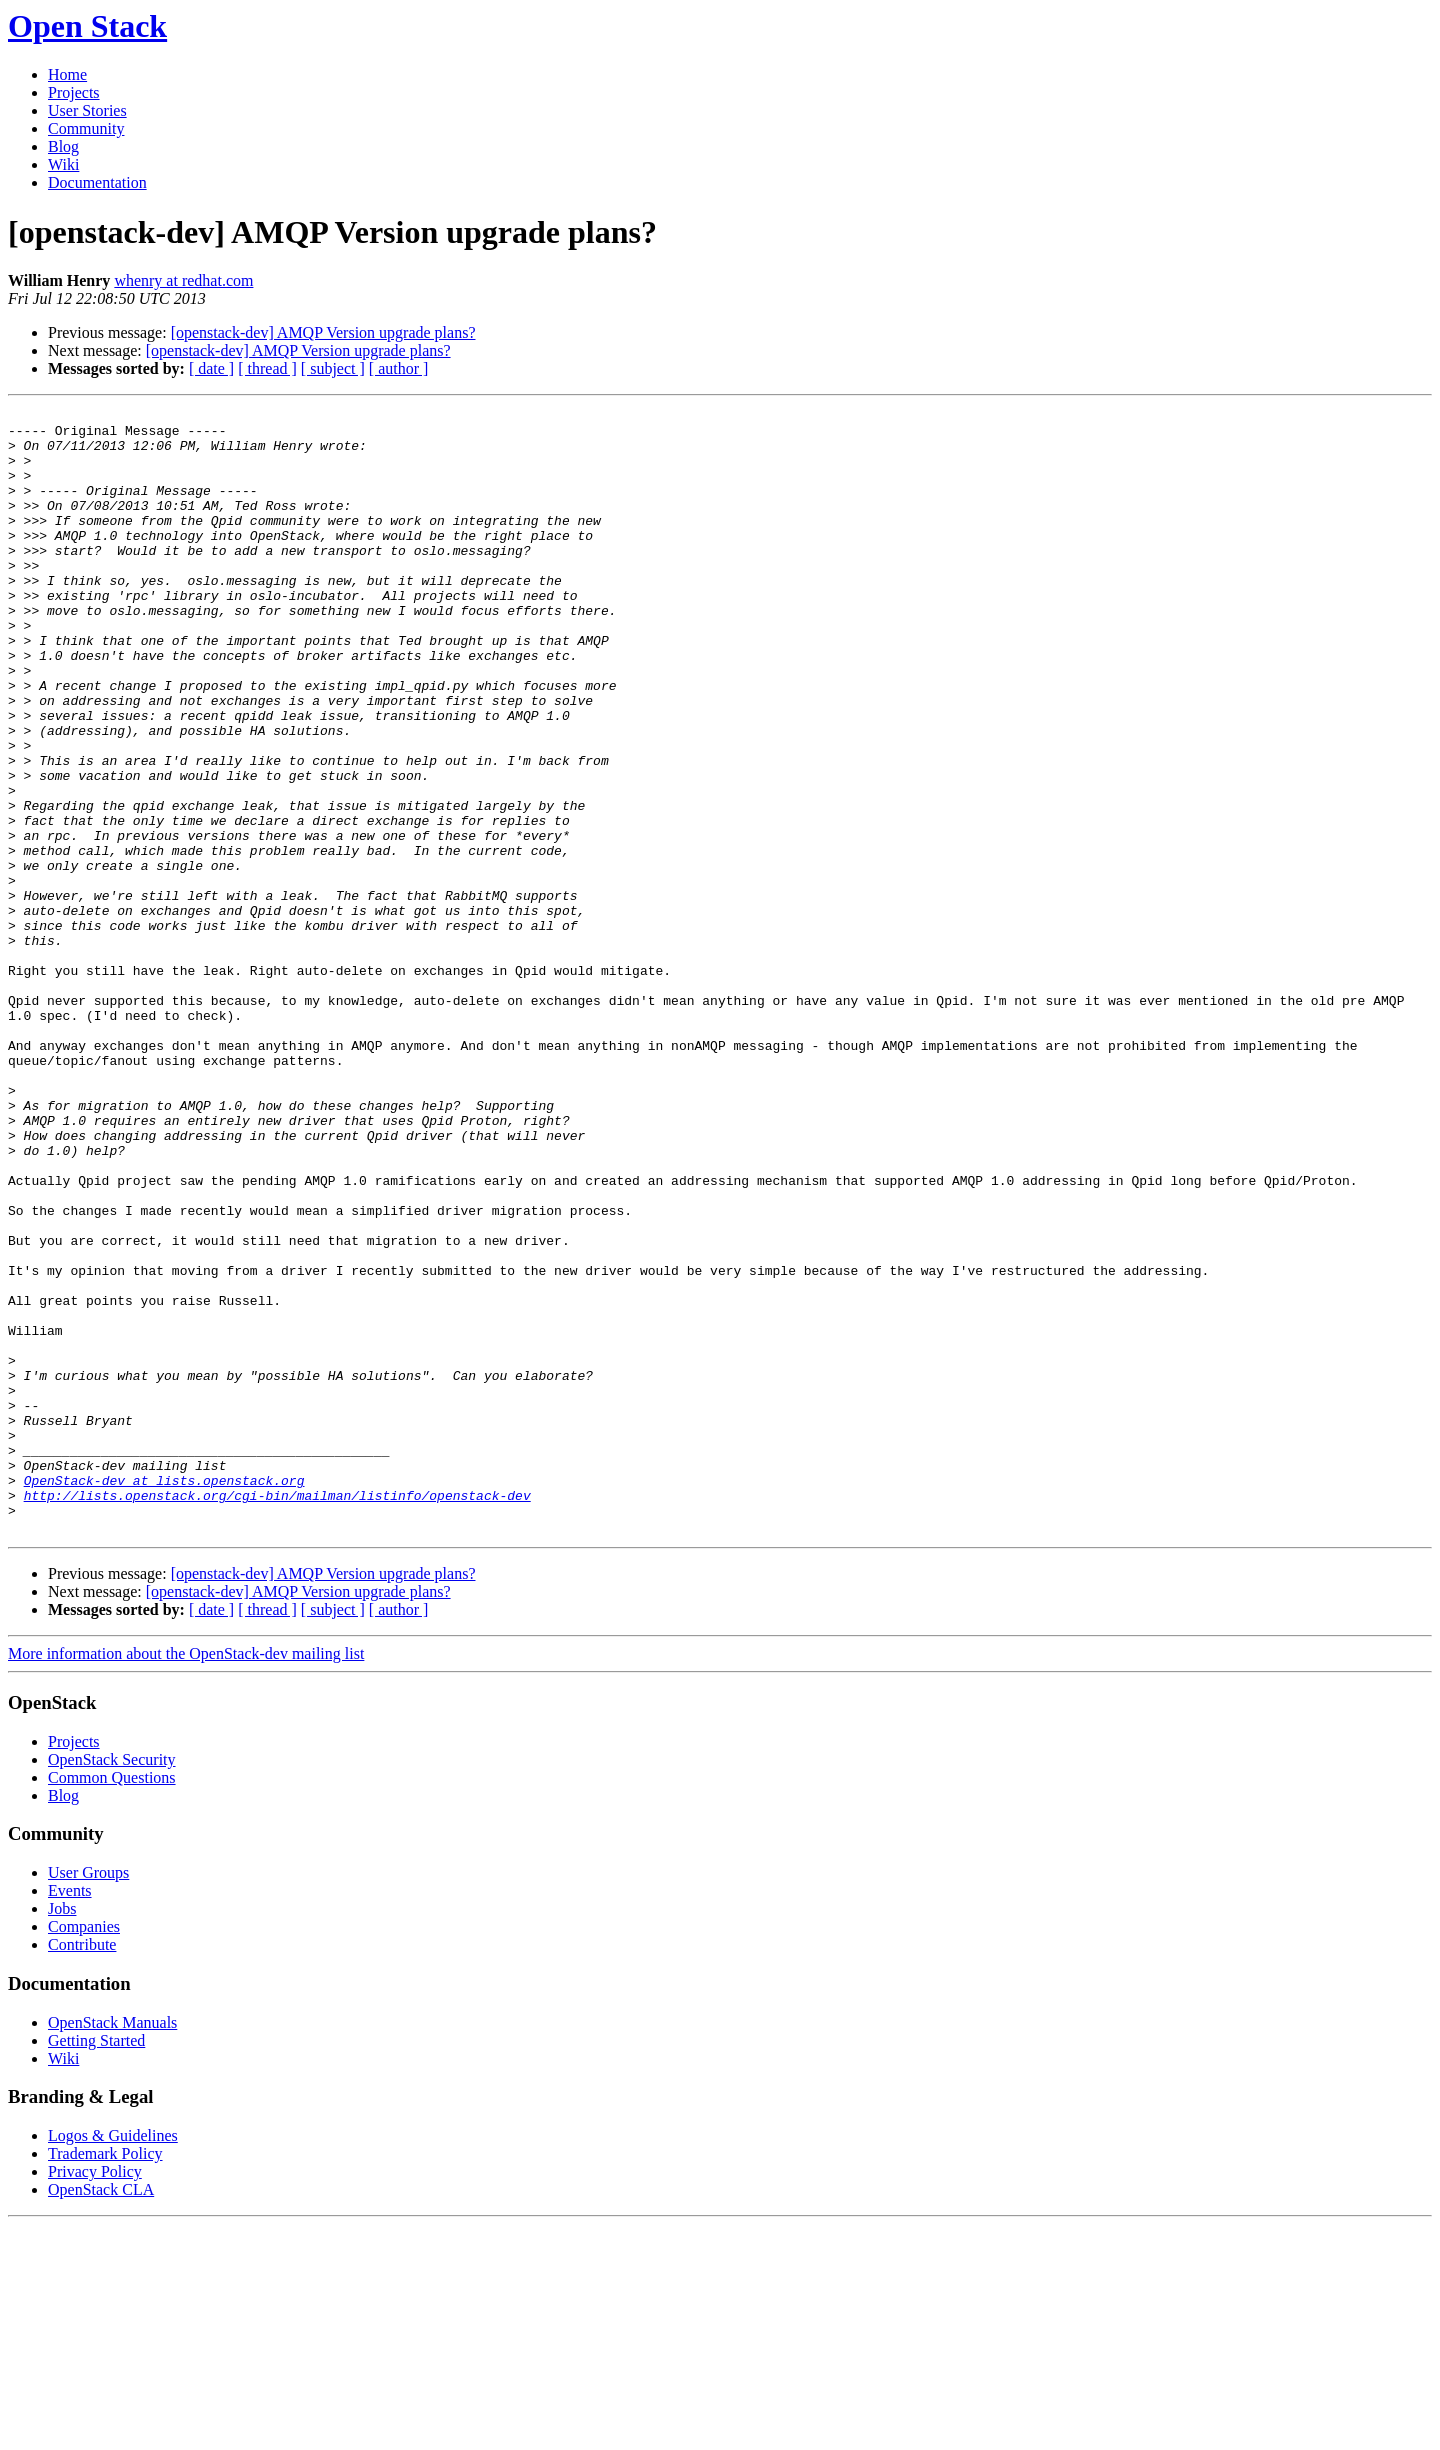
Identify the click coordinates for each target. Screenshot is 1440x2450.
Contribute (82, 2169)
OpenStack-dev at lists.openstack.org (164, 1696)
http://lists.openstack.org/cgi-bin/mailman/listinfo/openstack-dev (277, 1714)
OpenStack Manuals (112, 2247)
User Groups (88, 2097)
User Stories (87, 110)
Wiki (63, 164)
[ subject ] (333, 368)
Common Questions (112, 2002)
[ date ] (211, 368)
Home (67, 74)
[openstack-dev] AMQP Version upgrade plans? (323, 332)
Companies (84, 2151)
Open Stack (87, 26)
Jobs (62, 2133)
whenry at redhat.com (183, 280)
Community (86, 128)
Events (70, 2115)
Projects (74, 92)
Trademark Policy (105, 2378)
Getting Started (96, 2265)
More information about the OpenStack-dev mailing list (186, 1878)
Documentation (97, 182)
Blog (63, 146)
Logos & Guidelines (113, 2360)
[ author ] (399, 368)
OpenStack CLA (101, 2414)
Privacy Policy (95, 2396)
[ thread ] (267, 368)
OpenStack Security (112, 1984)
